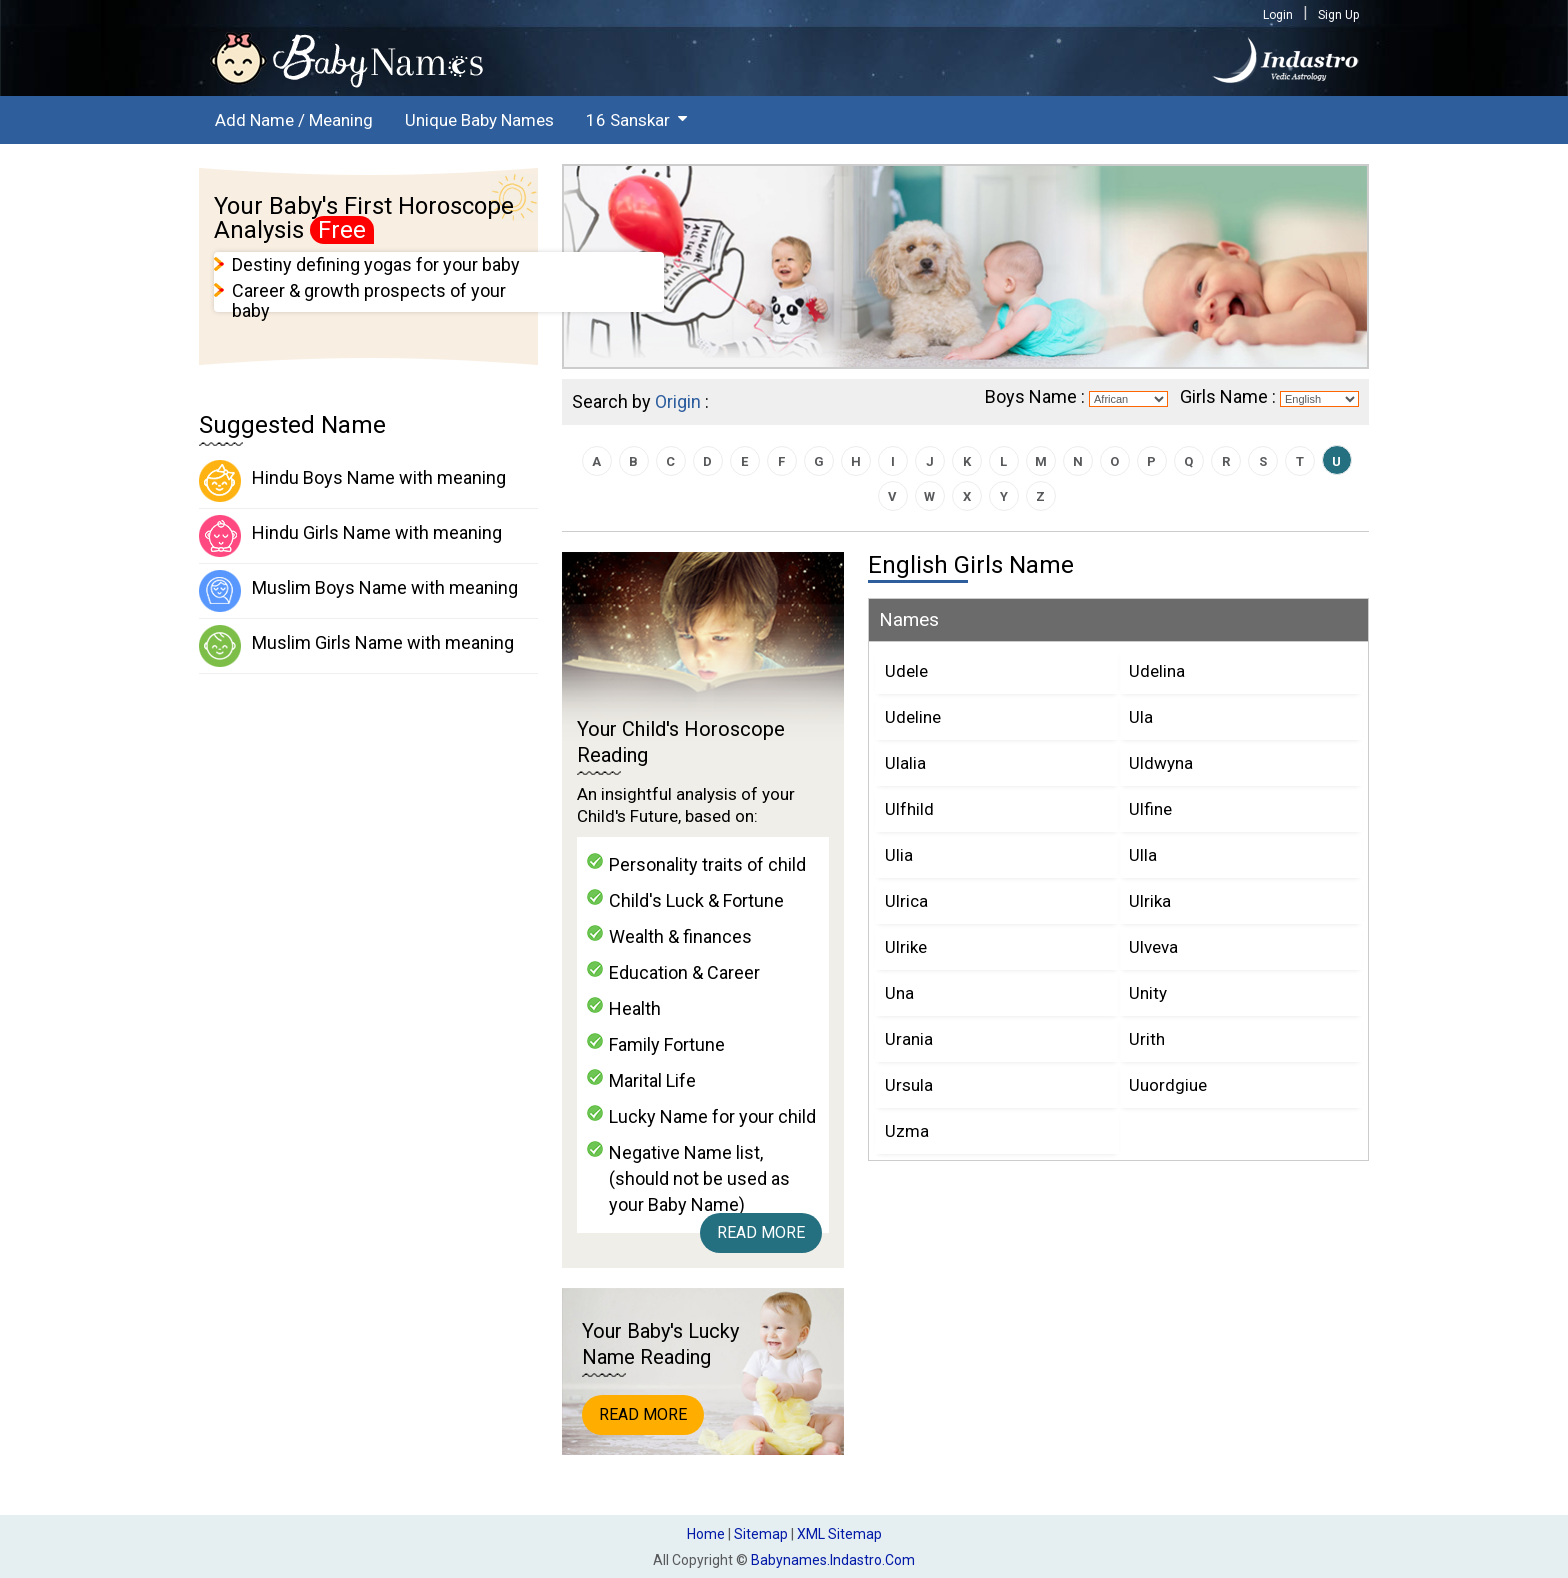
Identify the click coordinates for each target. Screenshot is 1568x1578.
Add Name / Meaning (294, 120)
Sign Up (1338, 15)
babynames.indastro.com (833, 1560)
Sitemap (761, 1534)
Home (706, 1534)
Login (1278, 15)
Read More (761, 1232)
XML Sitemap (839, 1534)
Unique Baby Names (479, 120)
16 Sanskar (628, 120)
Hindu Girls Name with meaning (350, 536)
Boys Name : (1035, 396)
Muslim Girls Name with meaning (356, 646)
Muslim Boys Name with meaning (358, 591)
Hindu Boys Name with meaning (352, 481)
